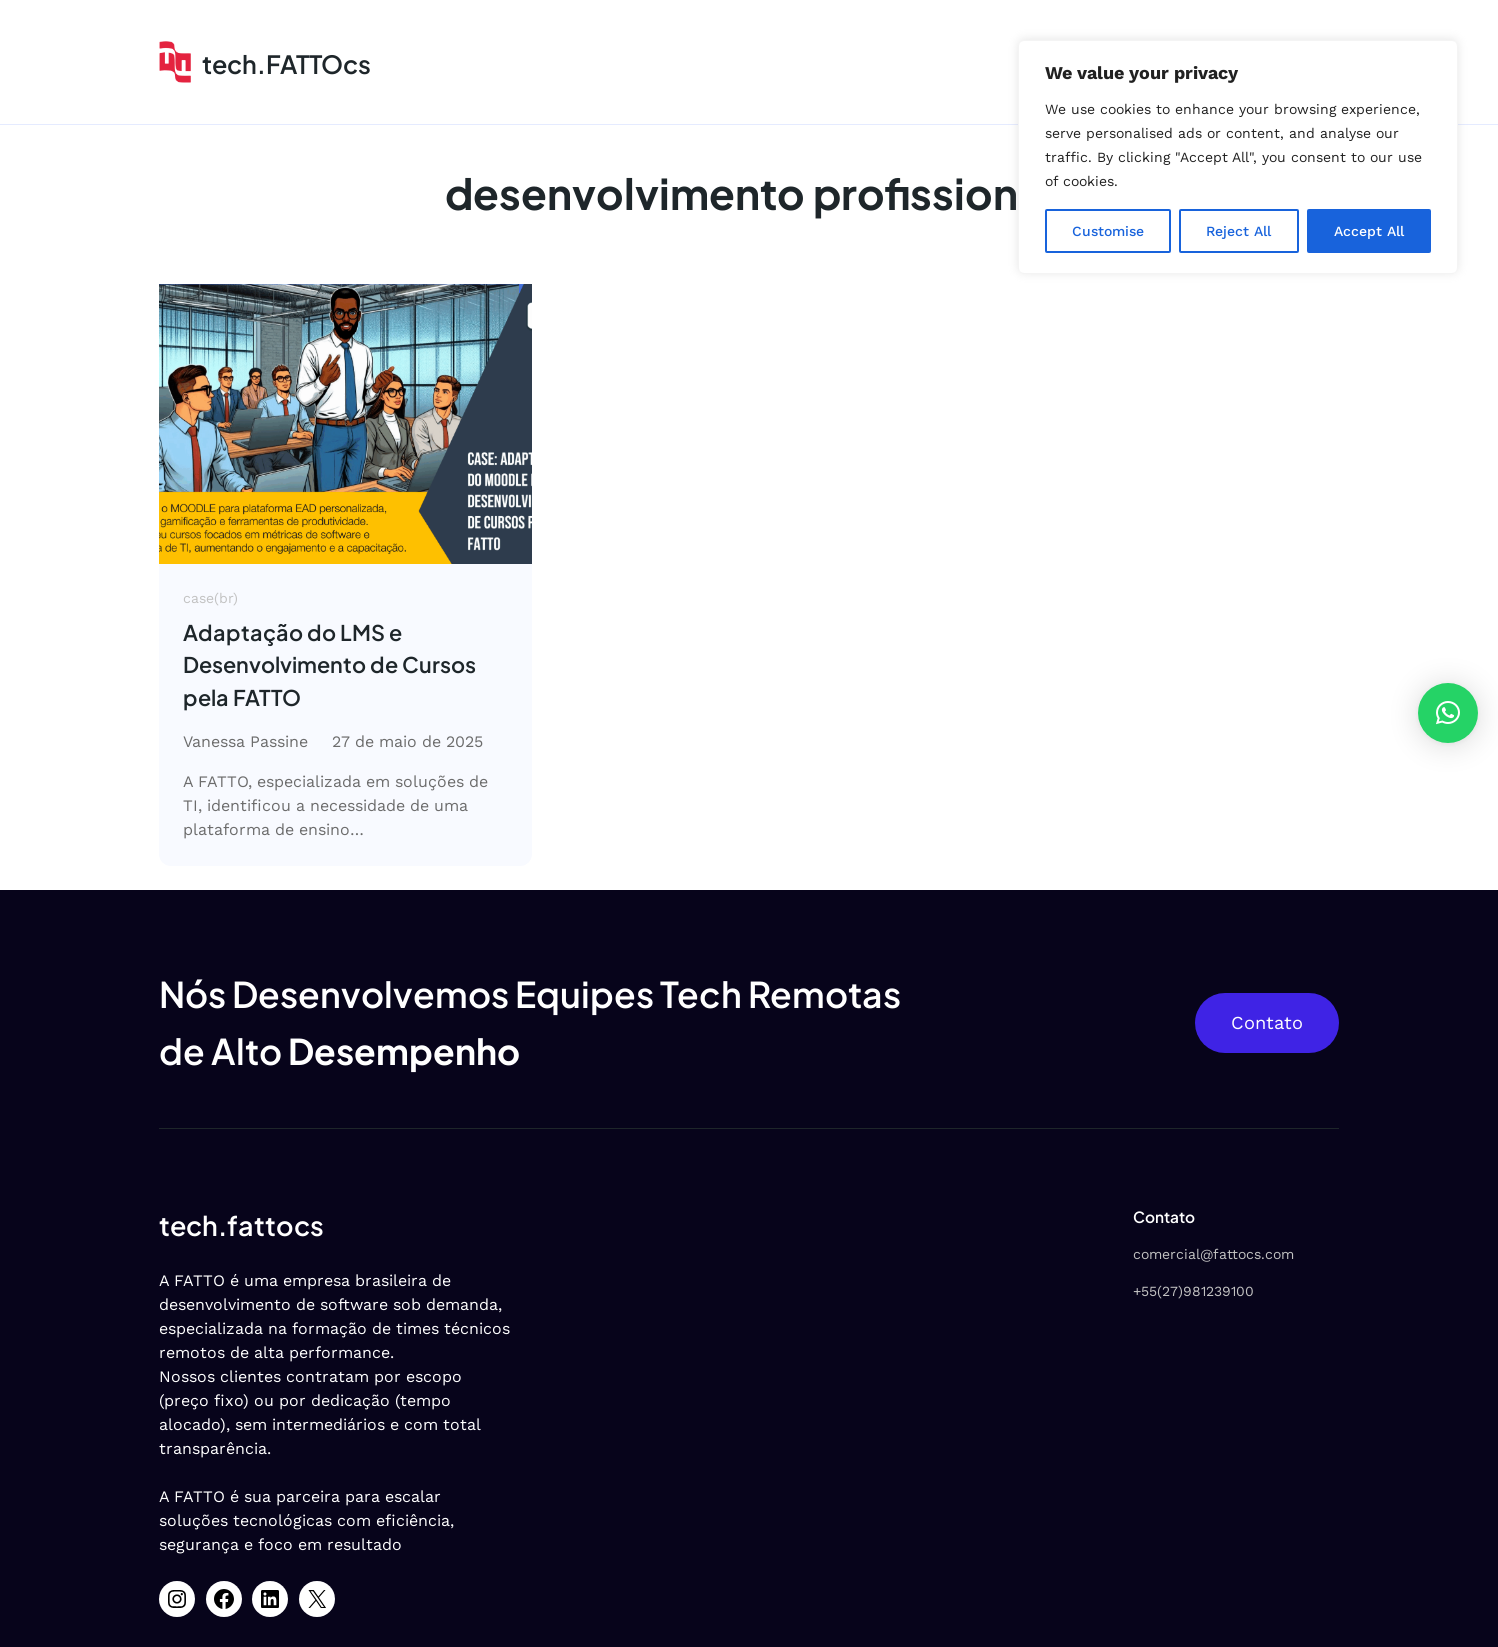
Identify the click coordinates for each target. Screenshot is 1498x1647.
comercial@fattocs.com (1213, 1254)
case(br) (210, 598)
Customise (1108, 231)
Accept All (1369, 231)
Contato (1267, 1022)
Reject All (1238, 231)
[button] (1448, 713)
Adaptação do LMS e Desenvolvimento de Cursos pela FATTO (329, 665)
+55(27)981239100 (1193, 1291)
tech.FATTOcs (286, 64)
